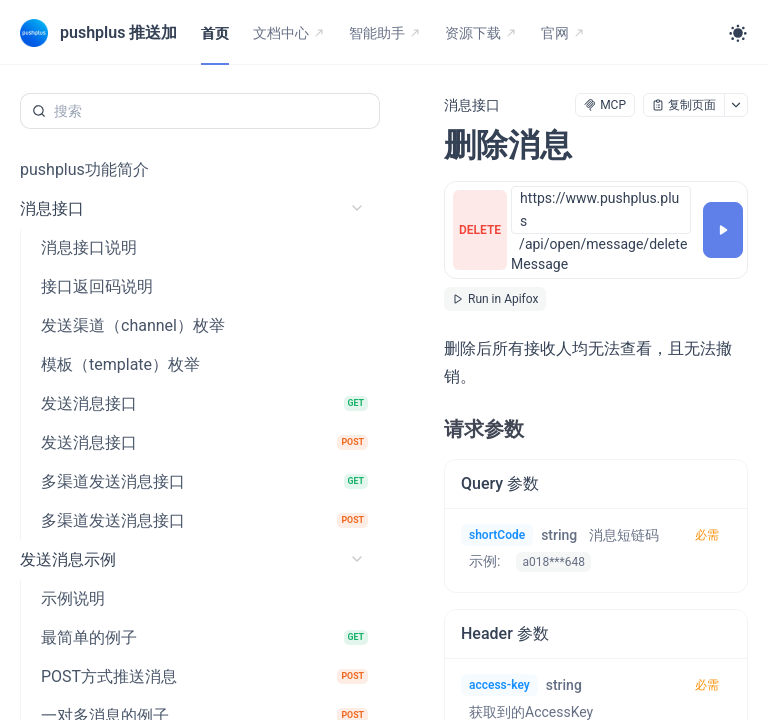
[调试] (723, 230)
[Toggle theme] (738, 33)
